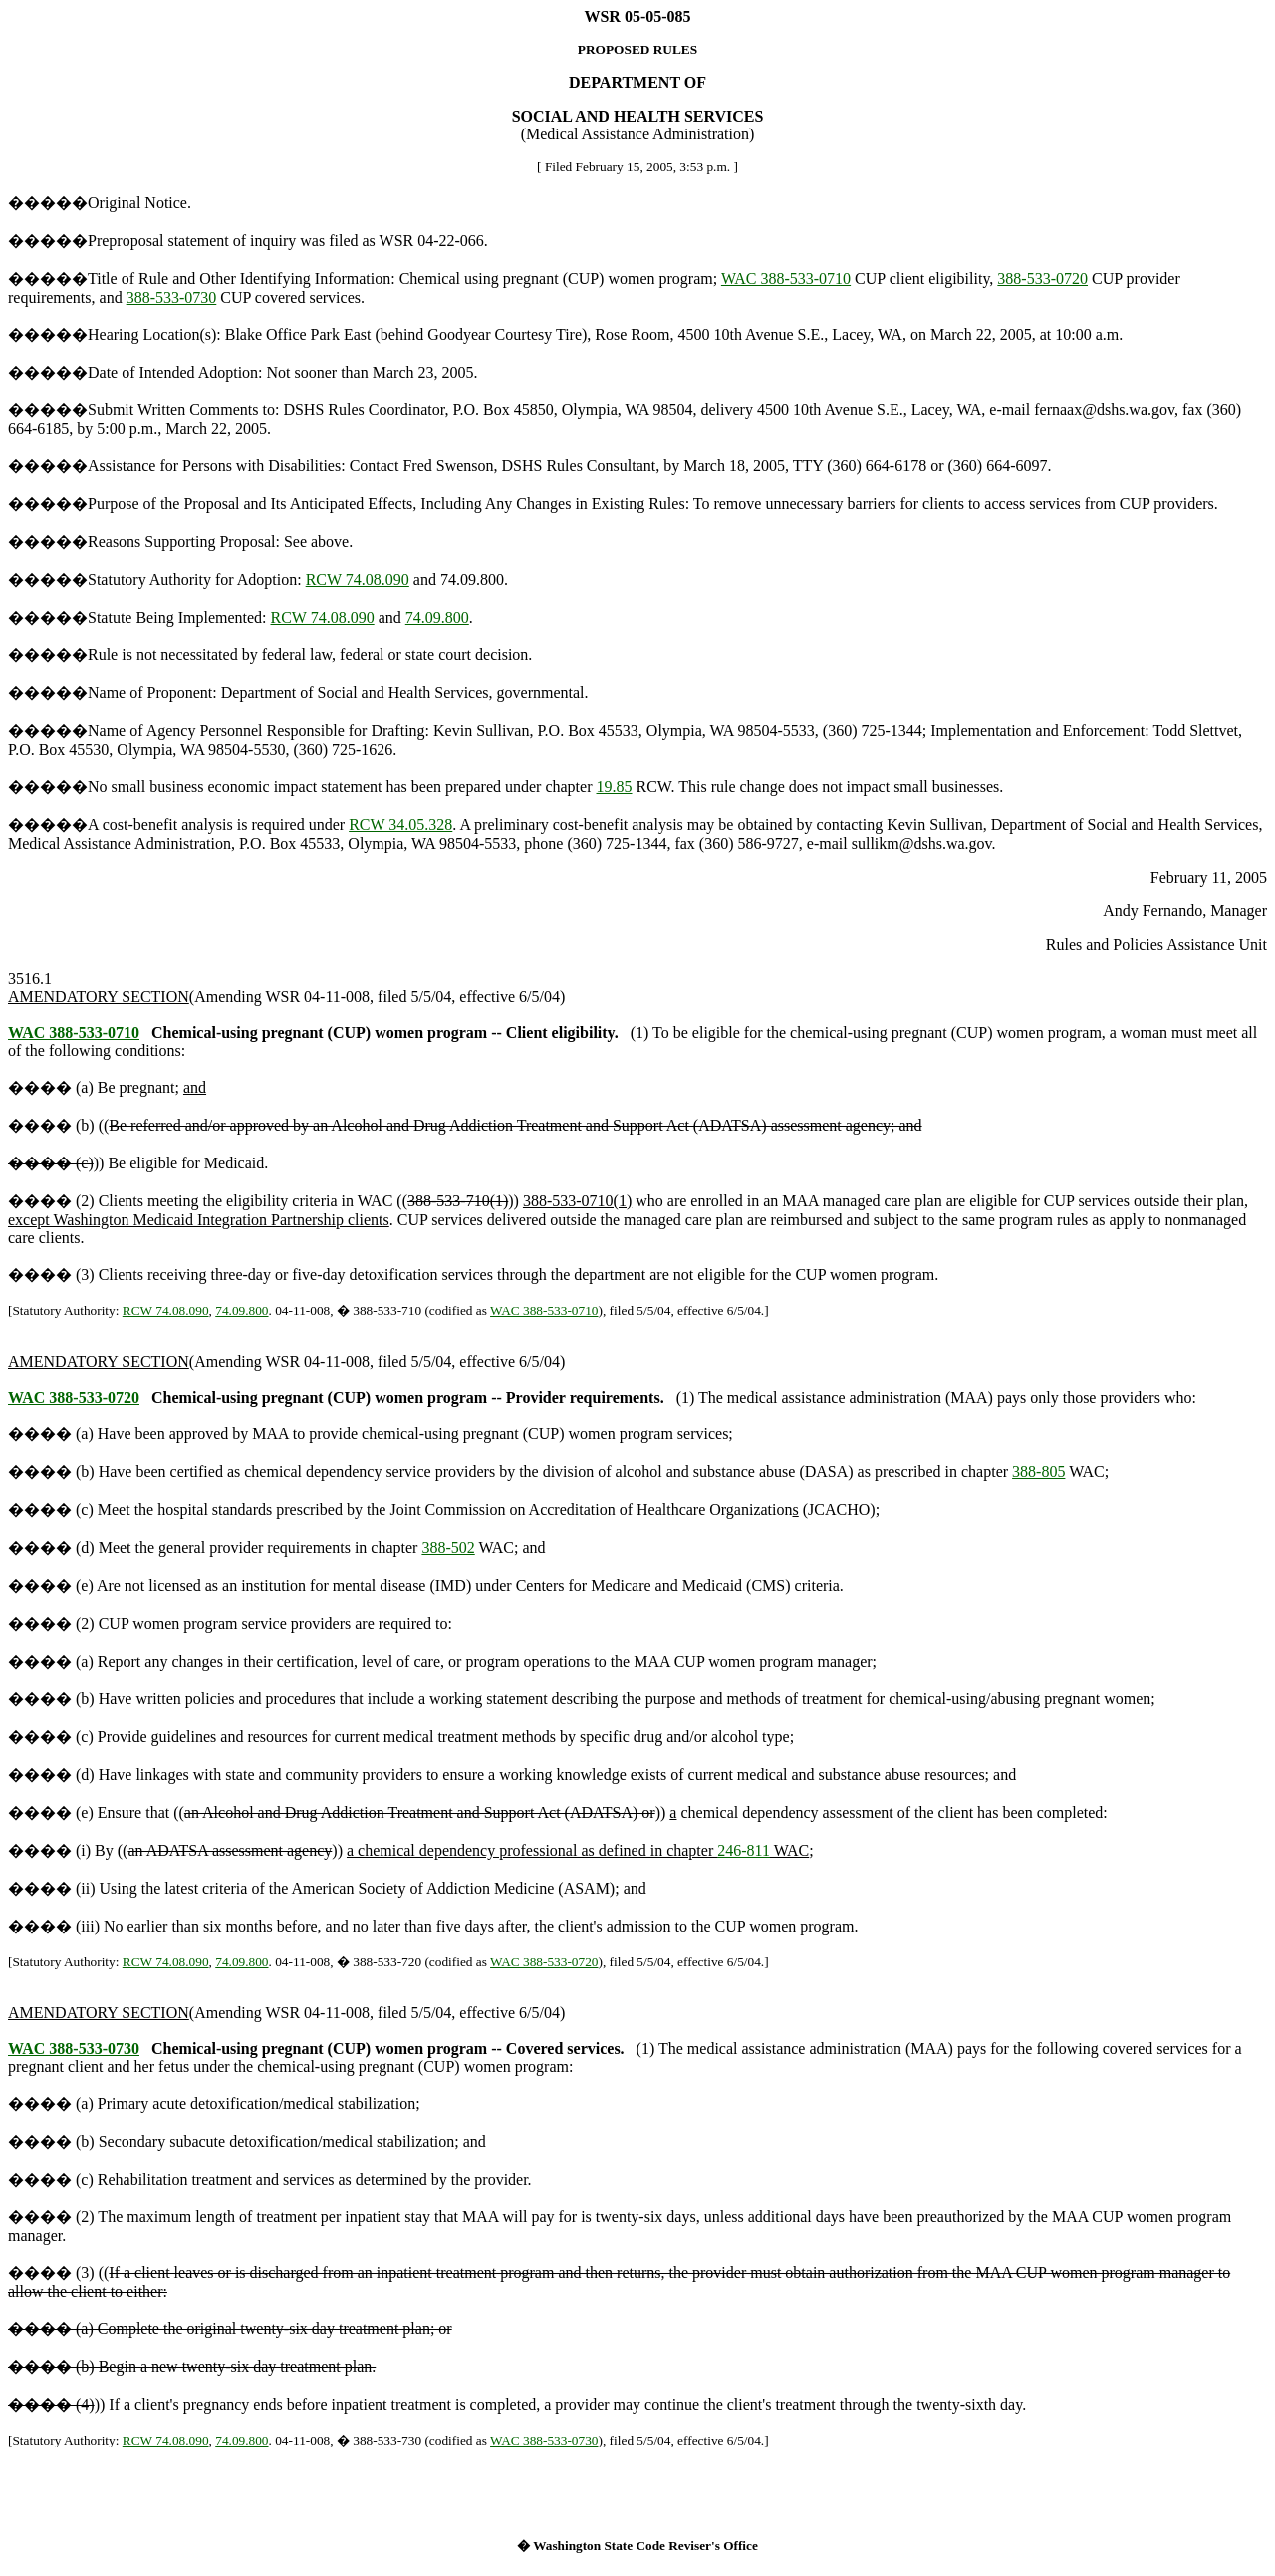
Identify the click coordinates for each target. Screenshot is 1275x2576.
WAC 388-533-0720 (73, 1397)
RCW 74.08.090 (357, 579)
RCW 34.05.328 (400, 824)
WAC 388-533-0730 (73, 2048)
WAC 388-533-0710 (786, 278)
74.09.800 (437, 617)
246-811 (743, 1850)
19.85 (615, 786)
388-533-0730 (172, 297)
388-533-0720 (1042, 278)
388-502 (447, 1547)
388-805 (1038, 1471)
